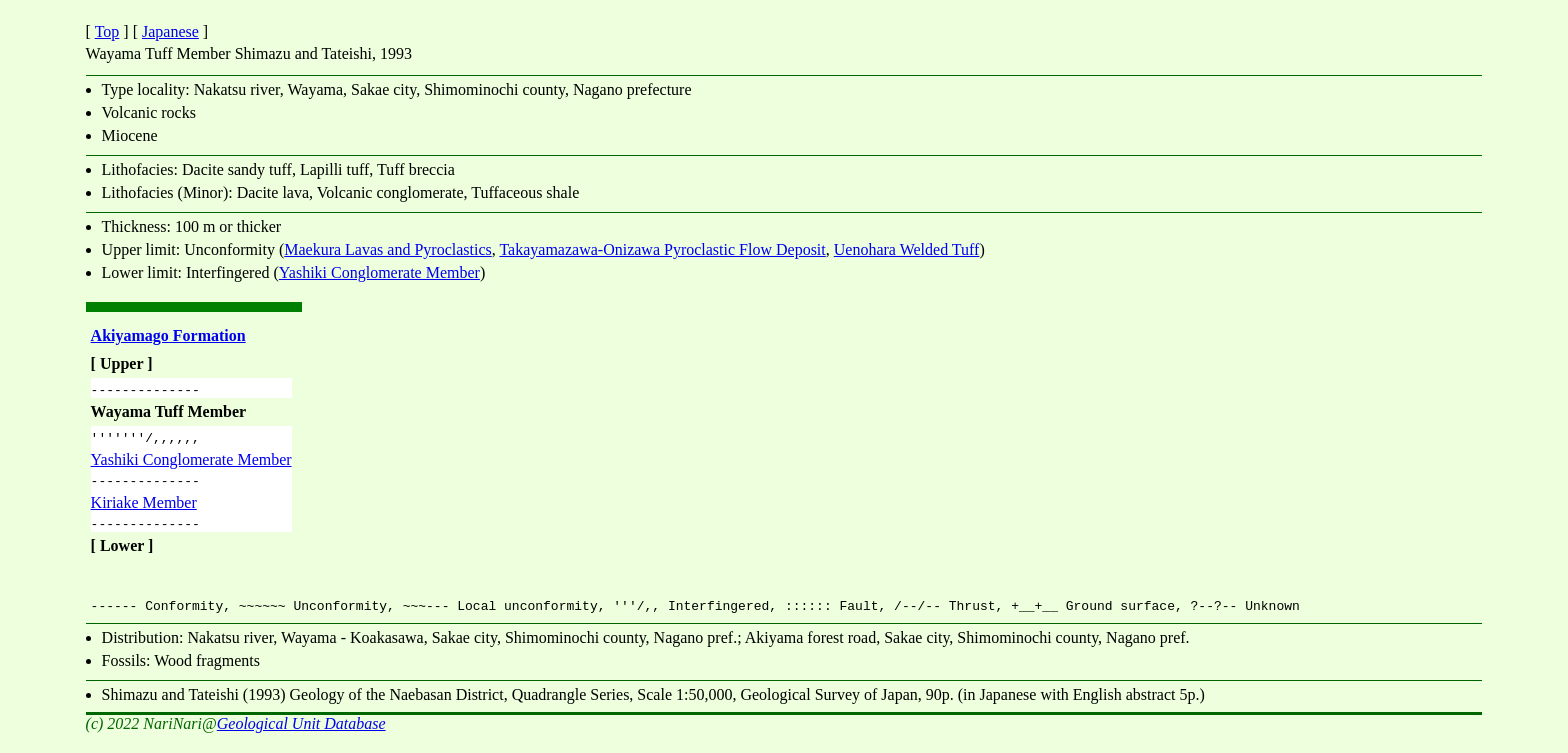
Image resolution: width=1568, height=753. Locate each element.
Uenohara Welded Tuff (907, 249)
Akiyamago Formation (168, 335)
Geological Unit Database (301, 735)
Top (107, 31)
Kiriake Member (144, 511)
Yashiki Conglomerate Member (379, 272)
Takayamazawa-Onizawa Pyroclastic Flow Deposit (662, 249)
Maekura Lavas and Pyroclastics (387, 249)
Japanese (170, 31)
